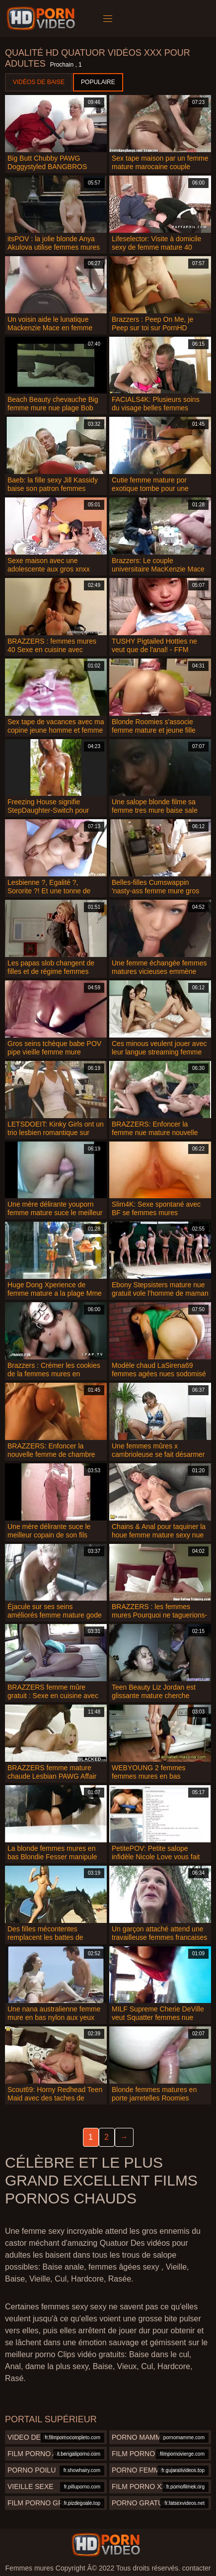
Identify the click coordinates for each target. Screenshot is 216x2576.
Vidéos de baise (39, 82)
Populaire (98, 82)
